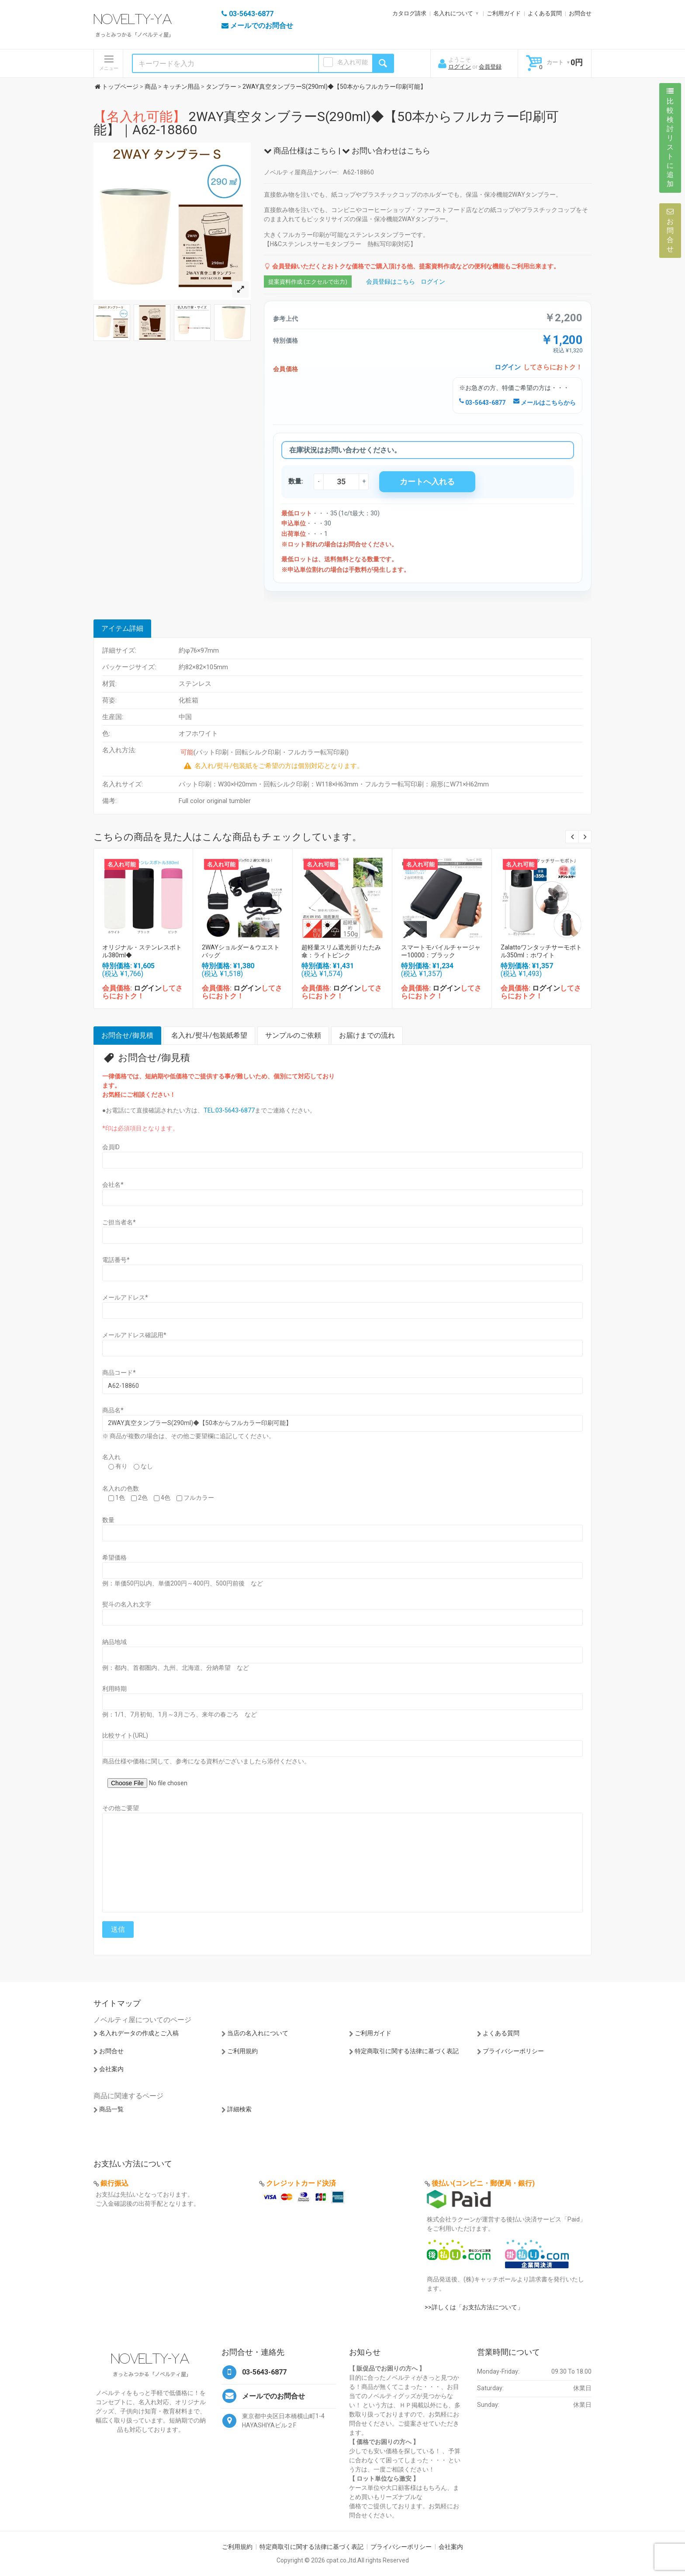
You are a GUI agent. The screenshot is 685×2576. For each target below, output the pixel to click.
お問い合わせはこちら (386, 150)
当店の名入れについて (257, 2033)
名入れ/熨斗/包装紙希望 (209, 1035)
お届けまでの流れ (367, 1035)
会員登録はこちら (390, 281)
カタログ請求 (409, 13)
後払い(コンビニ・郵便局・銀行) (483, 2183)
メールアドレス (125, 1297)
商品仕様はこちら (300, 150)
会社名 (113, 1184)
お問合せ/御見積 (127, 1035)
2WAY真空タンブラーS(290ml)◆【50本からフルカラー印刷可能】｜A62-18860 (326, 123)
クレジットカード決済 (301, 2183)
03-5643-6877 (482, 402)
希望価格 (114, 1557)
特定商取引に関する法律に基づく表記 (407, 2051)
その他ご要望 (120, 1807)
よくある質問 (545, 13)
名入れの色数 (120, 1488)
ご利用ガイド (504, 13)
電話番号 (116, 1259)
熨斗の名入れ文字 (126, 1604)
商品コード (119, 1372)
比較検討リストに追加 (670, 137)
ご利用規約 (242, 2051)
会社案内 (111, 2068)
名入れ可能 (352, 62)
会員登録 (490, 66)
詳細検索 (239, 2109)
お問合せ (580, 13)
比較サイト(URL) (125, 1735)
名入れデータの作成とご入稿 (139, 2033)
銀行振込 (114, 2183)
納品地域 (114, 1641)
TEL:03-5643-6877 (229, 1110)
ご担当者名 (119, 1222)
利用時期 (114, 1688)
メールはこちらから (544, 402)
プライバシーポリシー (513, 2051)
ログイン (459, 66)
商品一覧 (111, 2109)
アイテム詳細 (122, 628)
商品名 (113, 1410)
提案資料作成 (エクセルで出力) (307, 281)
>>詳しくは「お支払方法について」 (474, 2307)
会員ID (111, 1147)
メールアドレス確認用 (134, 1334)
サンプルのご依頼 (293, 1035)
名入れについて (453, 13)
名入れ (111, 1456)
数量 (108, 1519)
